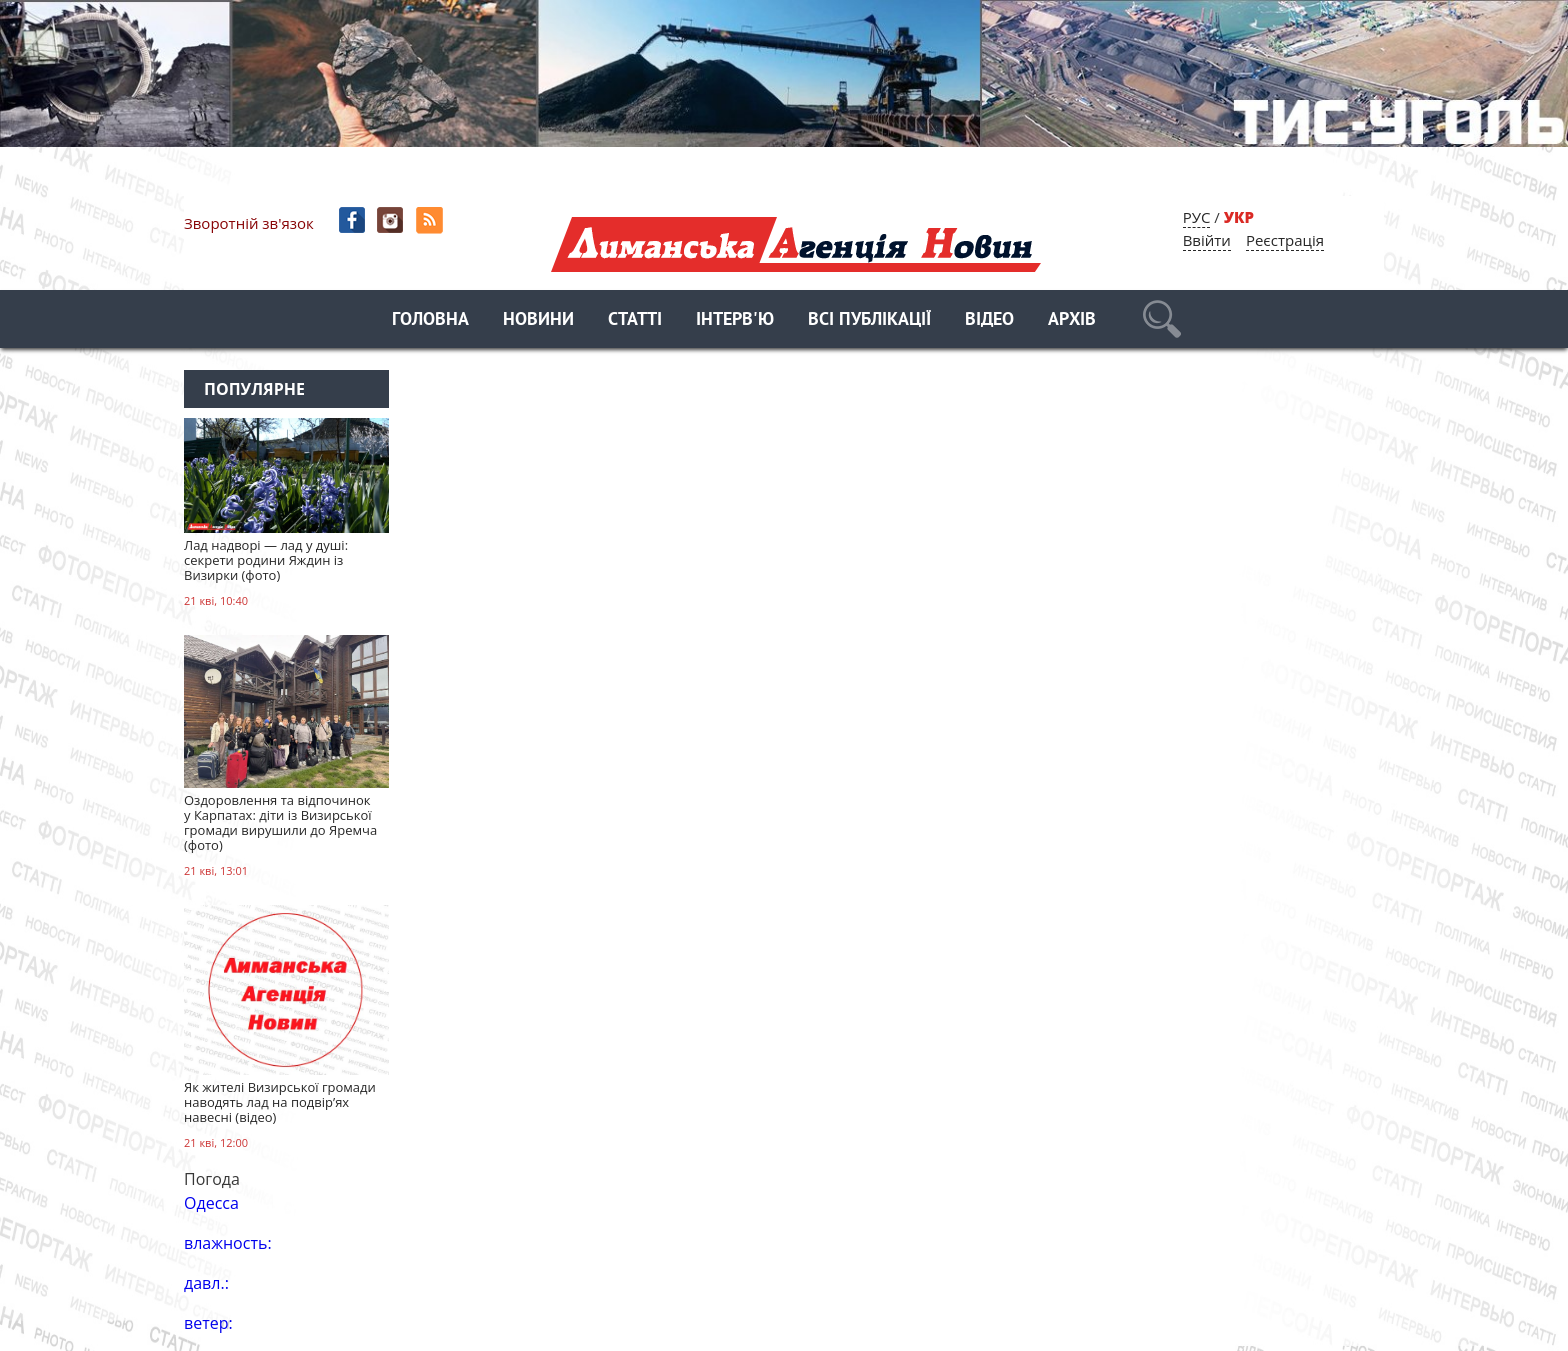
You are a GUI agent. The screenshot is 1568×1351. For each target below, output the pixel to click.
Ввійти (1207, 240)
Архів (1072, 320)
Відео (989, 320)
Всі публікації (869, 320)
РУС (1197, 217)
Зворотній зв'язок (249, 223)
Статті (635, 320)
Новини (538, 320)
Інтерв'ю (735, 320)
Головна (430, 320)
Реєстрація (1285, 240)
